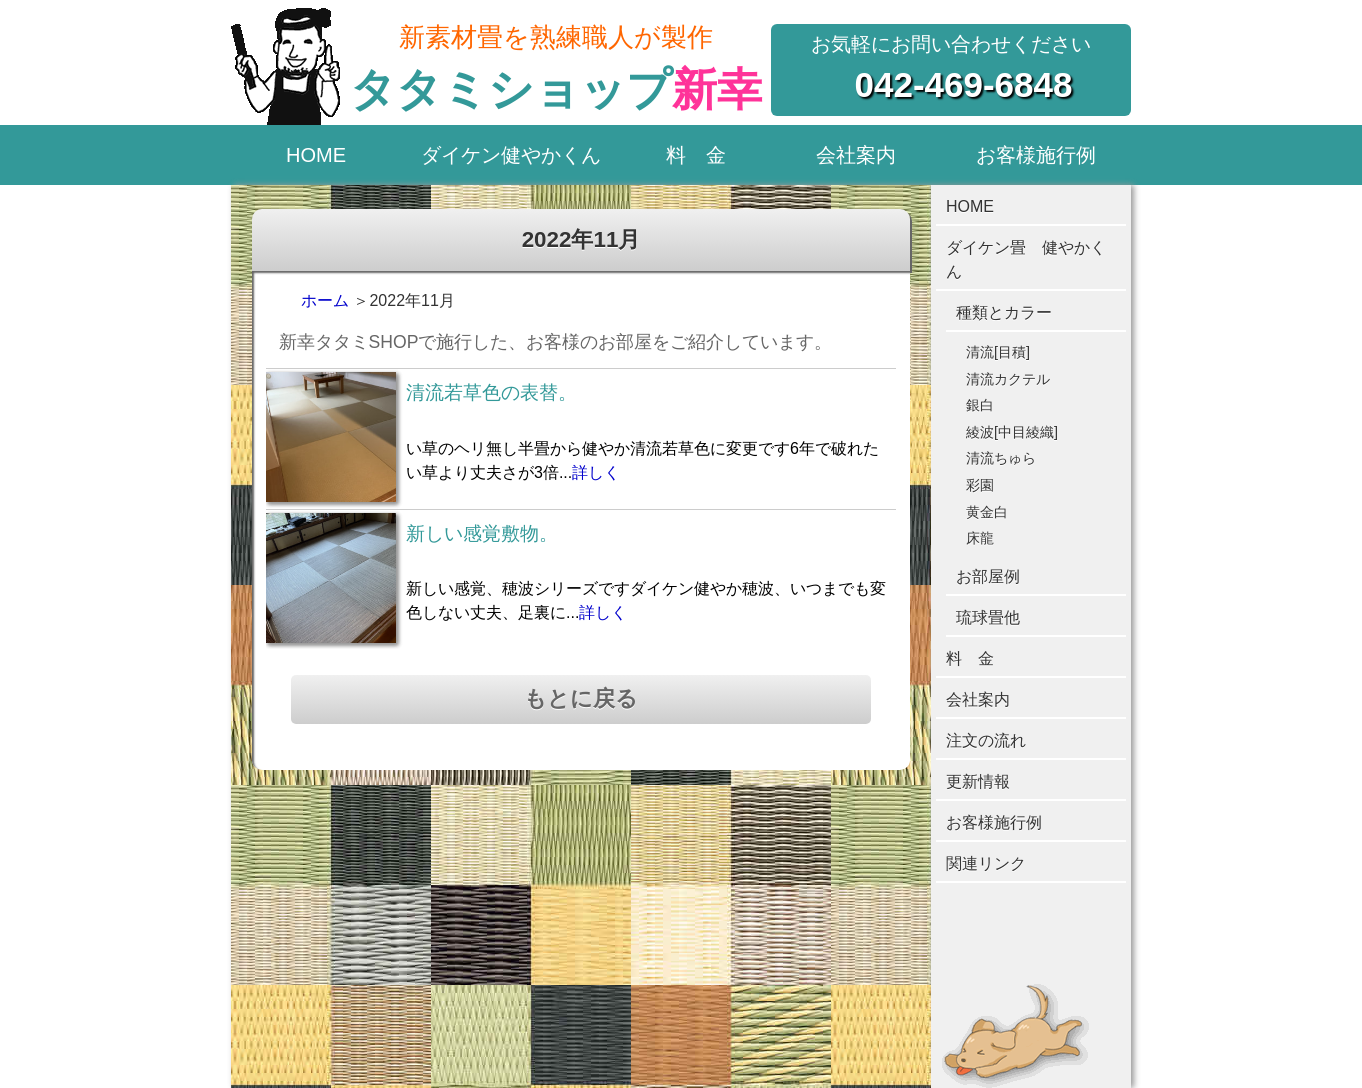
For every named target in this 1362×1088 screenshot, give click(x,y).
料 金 (696, 155)
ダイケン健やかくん (511, 155)
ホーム (325, 300)
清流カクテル (1008, 379)
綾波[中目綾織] (1012, 432)
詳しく (596, 472)
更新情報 (978, 781)
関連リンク (986, 863)
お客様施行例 (1036, 155)
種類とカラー (1004, 312)
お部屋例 (988, 576)
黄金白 (987, 512)
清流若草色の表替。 (491, 392)
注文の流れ (986, 740)
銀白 (980, 405)
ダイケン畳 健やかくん (1026, 259)
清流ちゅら (1001, 458)
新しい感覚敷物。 (482, 533)
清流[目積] (998, 352)
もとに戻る (581, 698)
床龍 (980, 538)
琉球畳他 (988, 617)
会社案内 (856, 155)
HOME (316, 155)
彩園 (980, 485)
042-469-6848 (964, 84)
